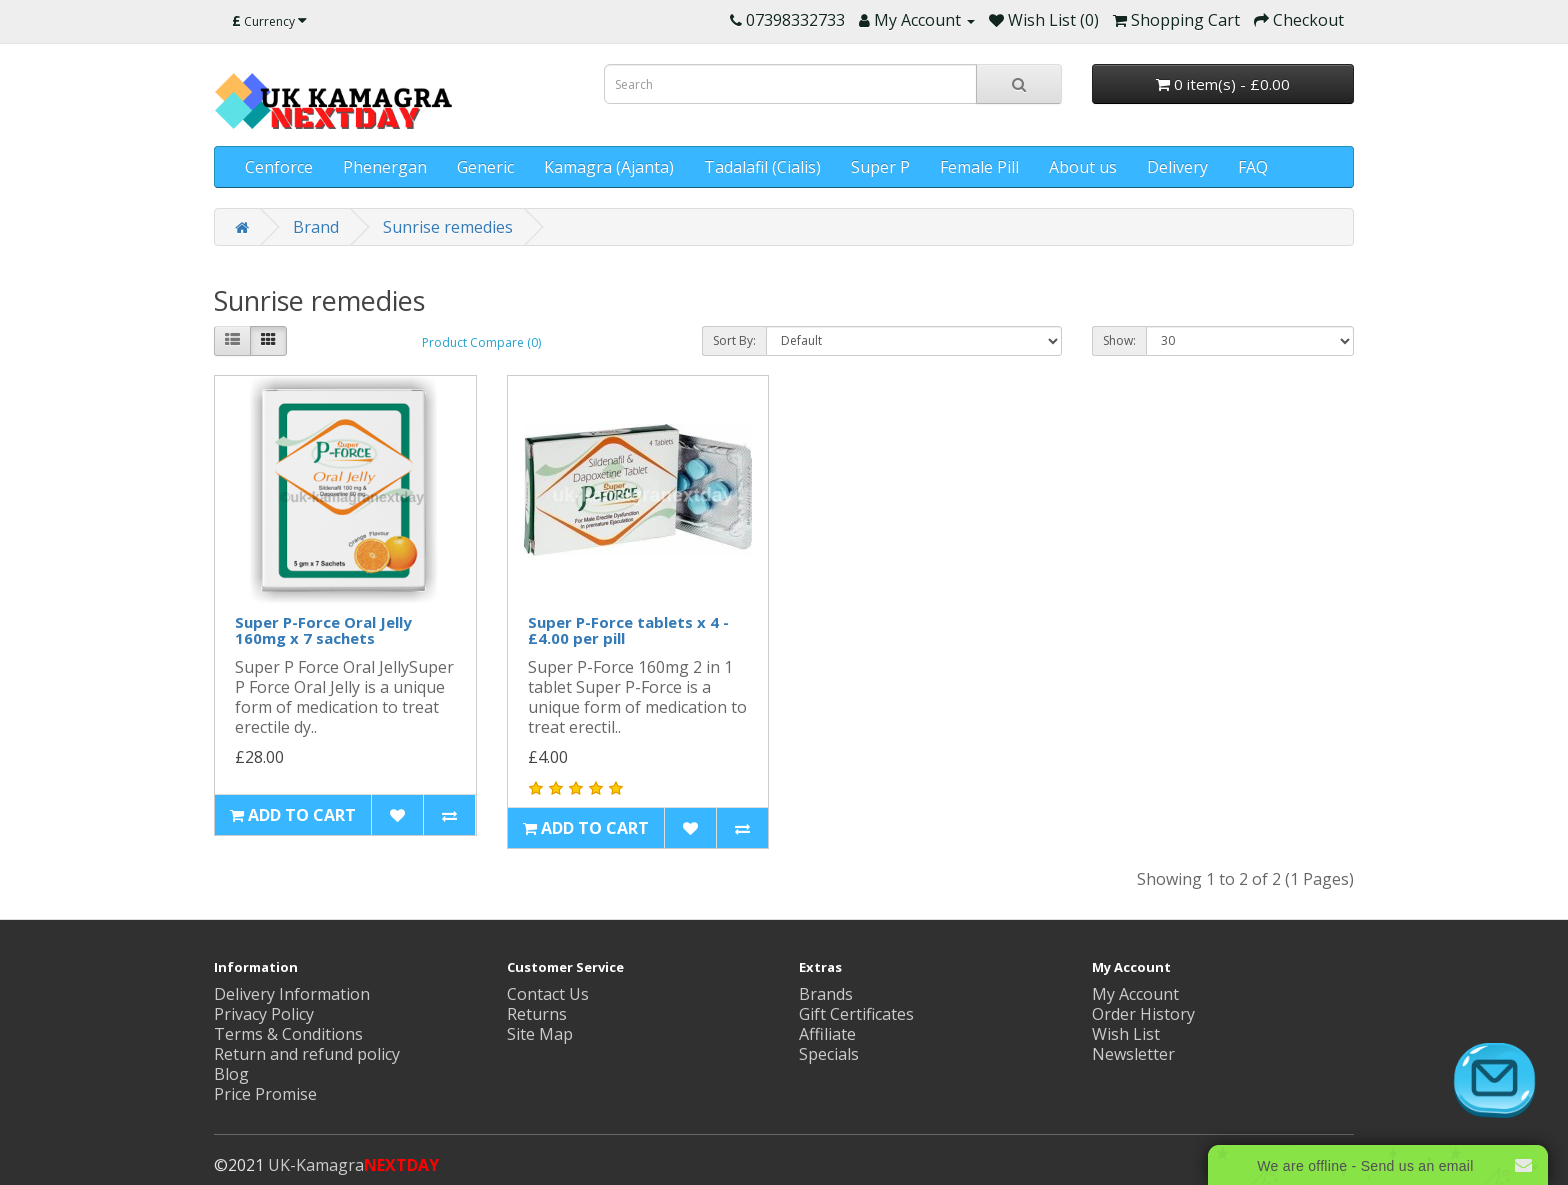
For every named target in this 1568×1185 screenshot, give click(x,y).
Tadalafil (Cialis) (762, 167)
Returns (537, 1014)
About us (1083, 167)
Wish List (1126, 1034)
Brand (316, 227)
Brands (826, 994)
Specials (829, 1054)
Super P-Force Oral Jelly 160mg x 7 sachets (323, 630)
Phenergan (385, 167)
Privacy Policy (264, 1014)
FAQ (1253, 167)
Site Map (540, 1034)
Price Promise (265, 1094)
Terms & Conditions (288, 1034)
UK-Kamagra (353, 1165)
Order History (1143, 1014)
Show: (1119, 340)
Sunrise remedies (448, 227)
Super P (880, 167)
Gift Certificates (856, 1014)
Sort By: (734, 340)
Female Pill (979, 167)
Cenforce (279, 167)
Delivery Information (292, 994)
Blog (231, 1074)
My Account (1135, 994)
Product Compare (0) (481, 342)
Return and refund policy (307, 1054)
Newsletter (1133, 1054)
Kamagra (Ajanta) (609, 167)
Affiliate (827, 1034)
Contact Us (548, 994)
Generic (485, 167)
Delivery (1177, 167)
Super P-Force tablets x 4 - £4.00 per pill (628, 630)
